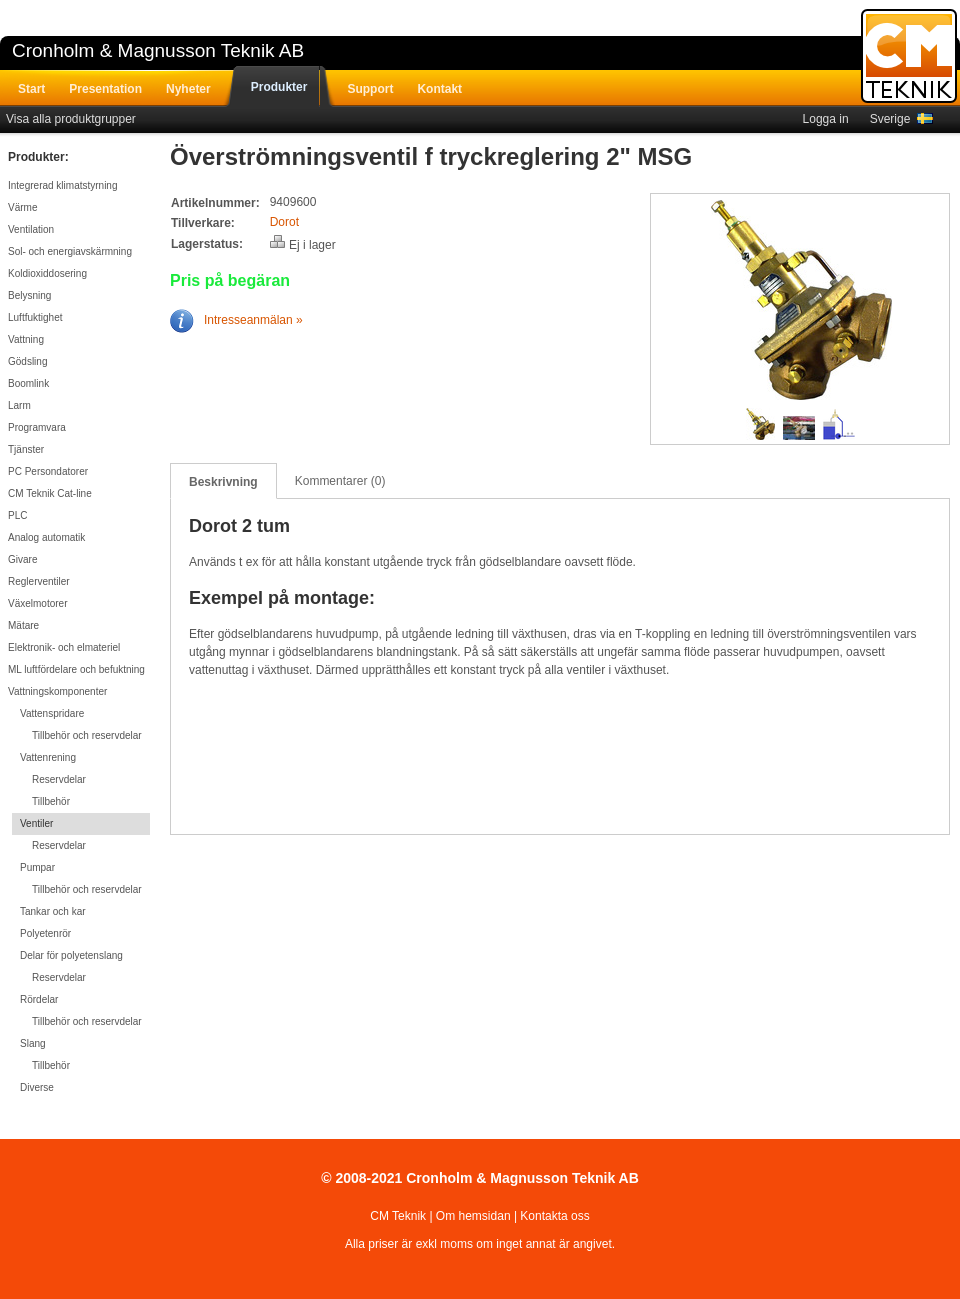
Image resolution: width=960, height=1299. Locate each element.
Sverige (901, 119)
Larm (19, 405)
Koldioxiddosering (47, 273)
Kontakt (439, 89)
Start (31, 89)
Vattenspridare (52, 713)
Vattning (26, 339)
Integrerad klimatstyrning (63, 185)
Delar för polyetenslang (71, 955)
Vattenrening (48, 757)
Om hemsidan (473, 1216)
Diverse (37, 1087)
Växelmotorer (37, 603)
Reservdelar (59, 779)
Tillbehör (51, 801)
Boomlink (28, 383)
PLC (17, 515)
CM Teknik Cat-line (50, 493)
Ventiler (36, 823)
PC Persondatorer (48, 471)
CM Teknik (398, 1216)
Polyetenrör (45, 933)
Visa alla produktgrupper (71, 119)
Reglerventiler (39, 581)
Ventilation (31, 229)
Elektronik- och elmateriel (64, 647)
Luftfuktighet (35, 317)
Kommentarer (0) (340, 481)
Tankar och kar (53, 911)
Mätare (23, 625)
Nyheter (188, 89)
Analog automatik (46, 537)
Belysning (29, 295)
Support (370, 89)
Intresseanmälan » (236, 320)
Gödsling (27, 361)
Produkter (279, 87)
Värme (22, 207)
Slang (33, 1043)
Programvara (37, 427)
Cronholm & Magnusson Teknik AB (158, 50)
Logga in (826, 119)
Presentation (105, 89)
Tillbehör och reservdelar (87, 735)
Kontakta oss (554, 1216)
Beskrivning (223, 482)
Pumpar (37, 867)
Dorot (284, 222)
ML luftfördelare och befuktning (76, 669)
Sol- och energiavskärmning (70, 251)
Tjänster (26, 449)
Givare (22, 559)
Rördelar (39, 999)
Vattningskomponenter (57, 691)
